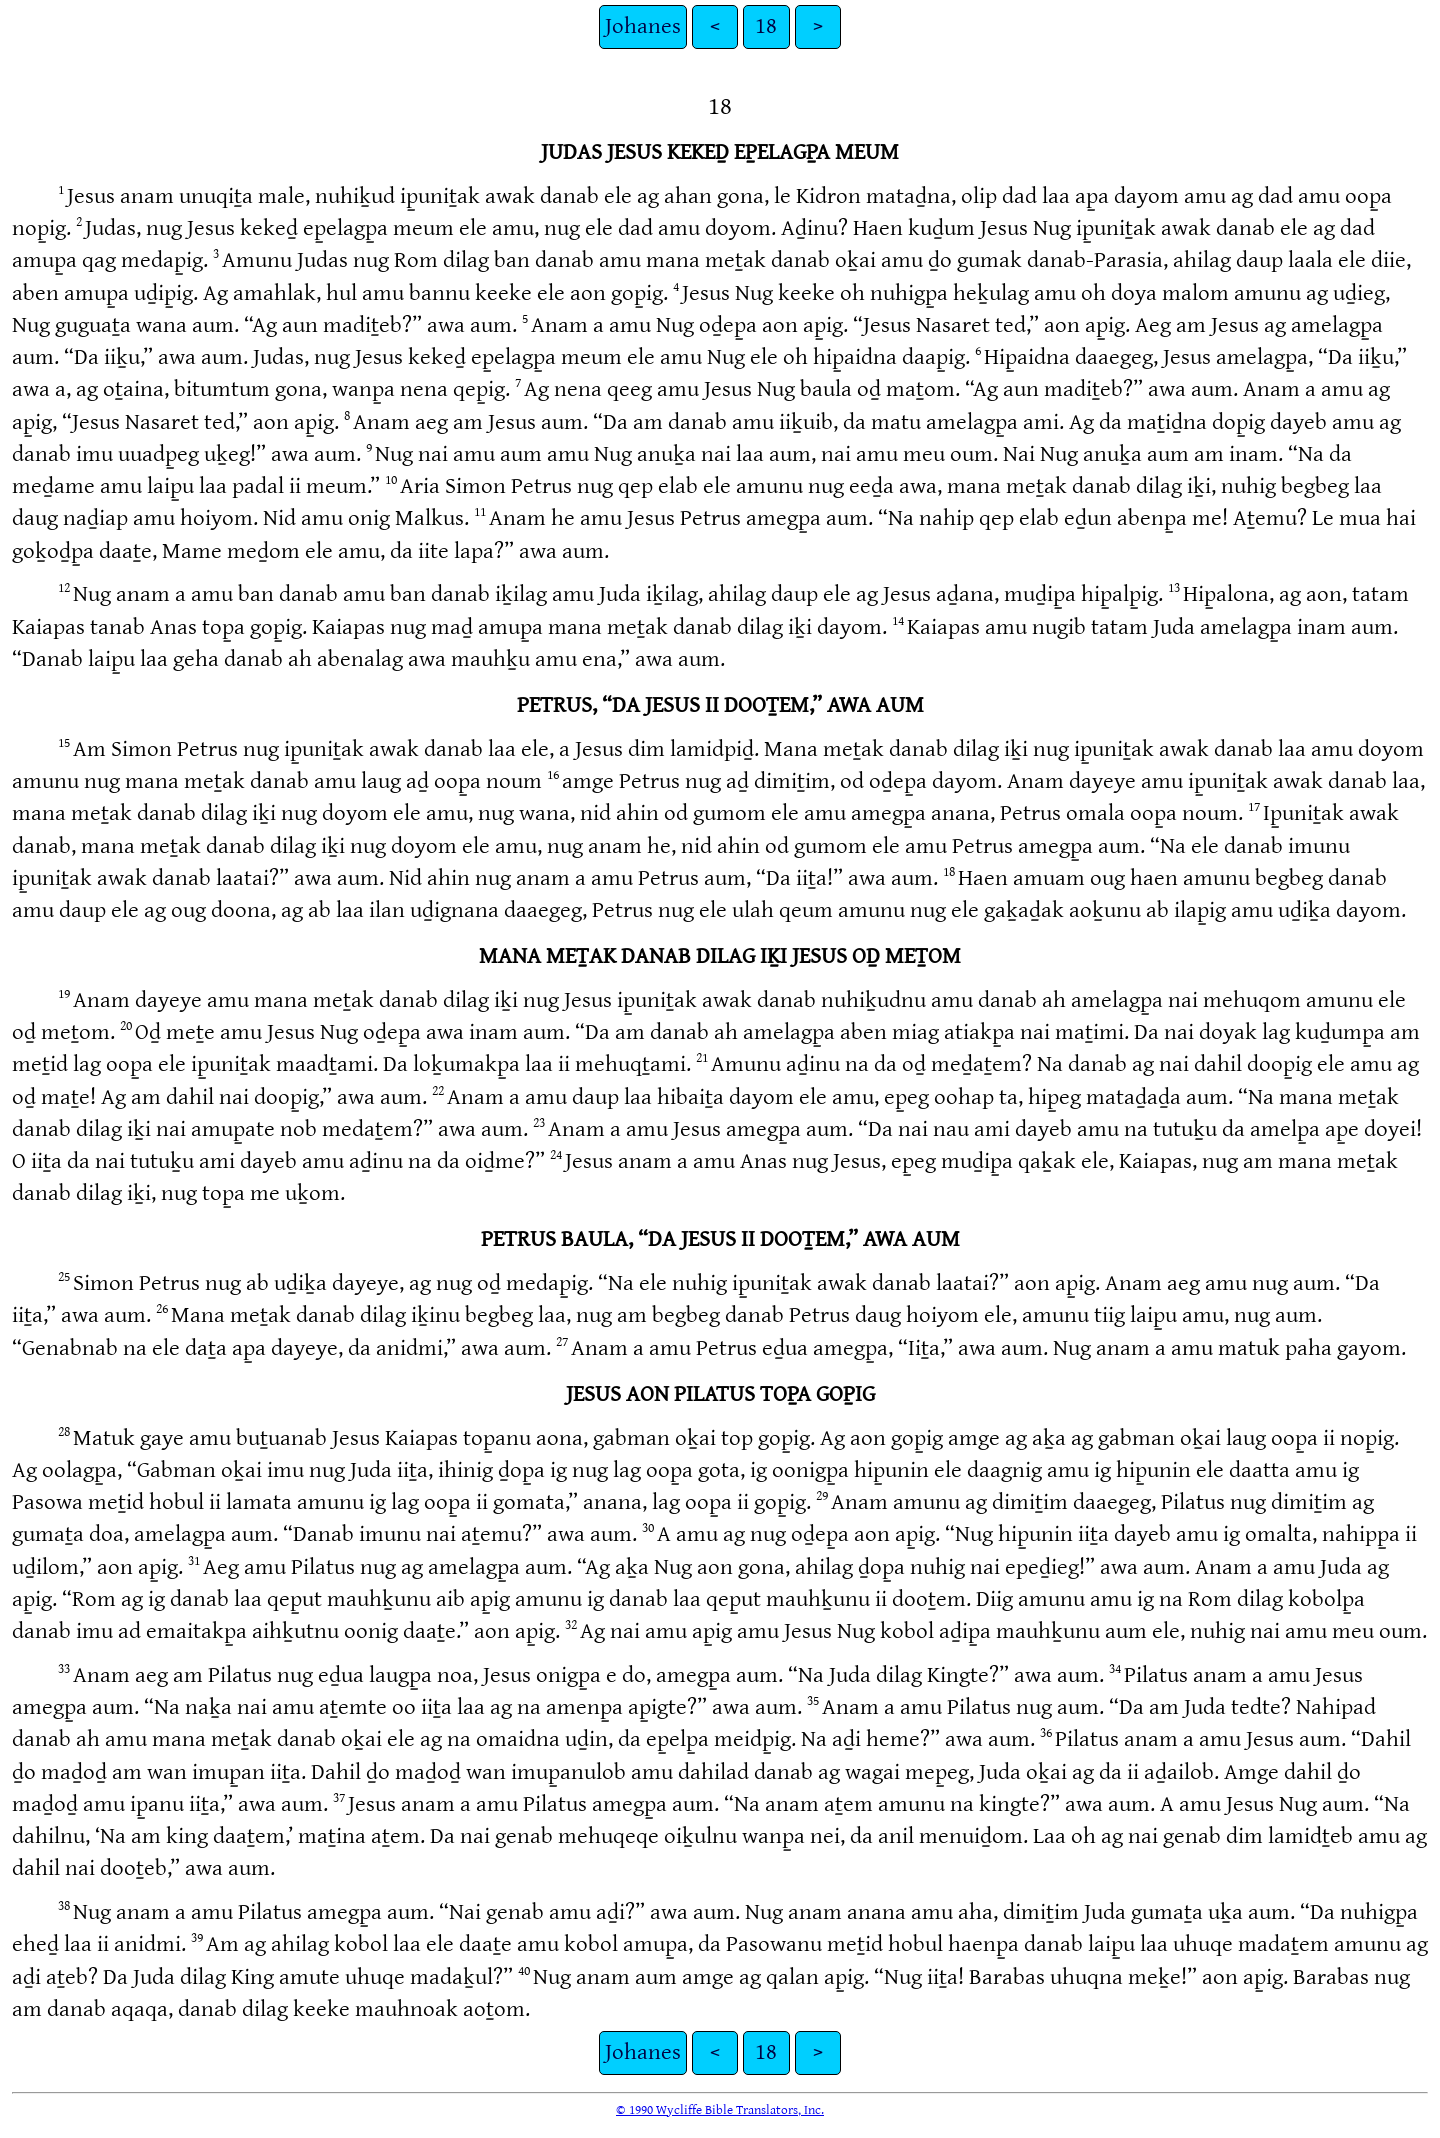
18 (766, 26)
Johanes (643, 26)
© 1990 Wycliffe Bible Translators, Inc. (720, 2110)
